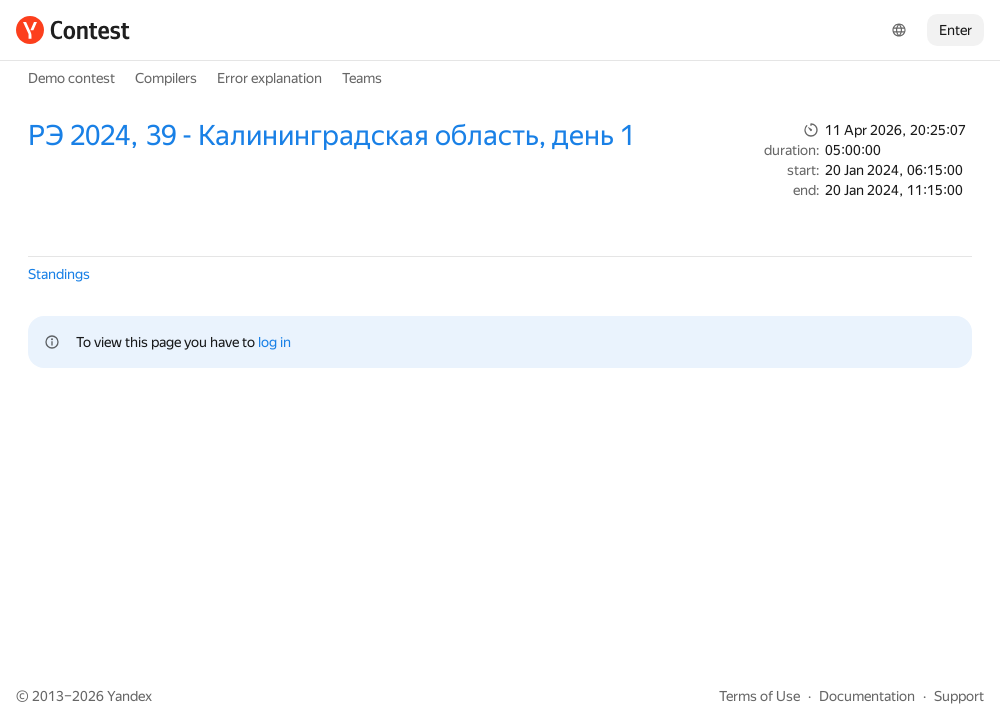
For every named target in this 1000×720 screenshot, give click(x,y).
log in (274, 342)
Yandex (129, 696)
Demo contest (71, 78)
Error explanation (269, 78)
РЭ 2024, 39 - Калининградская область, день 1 (331, 135)
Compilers (166, 78)
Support (959, 696)
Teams (362, 78)
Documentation (867, 696)
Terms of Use (759, 696)
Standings (59, 274)
